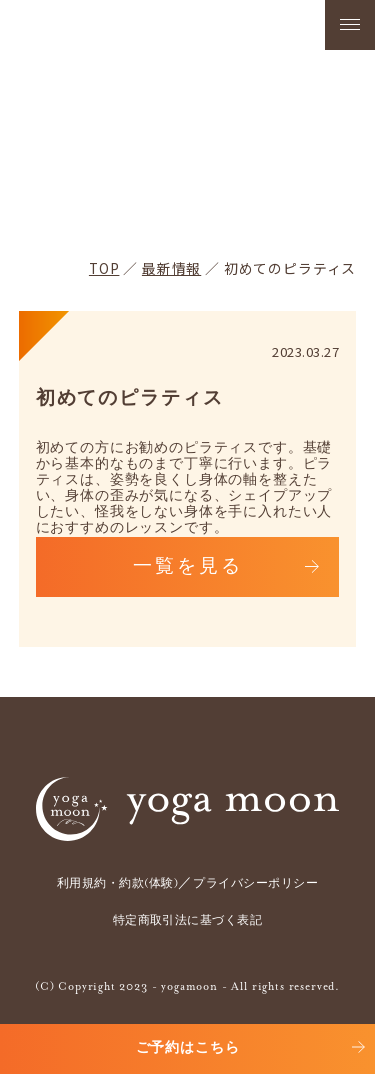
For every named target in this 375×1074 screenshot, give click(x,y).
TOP (104, 268)
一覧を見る (188, 567)
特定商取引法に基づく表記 (188, 921)
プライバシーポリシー (255, 884)
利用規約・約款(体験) (117, 884)
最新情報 (171, 268)
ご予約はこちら (188, 1048)
